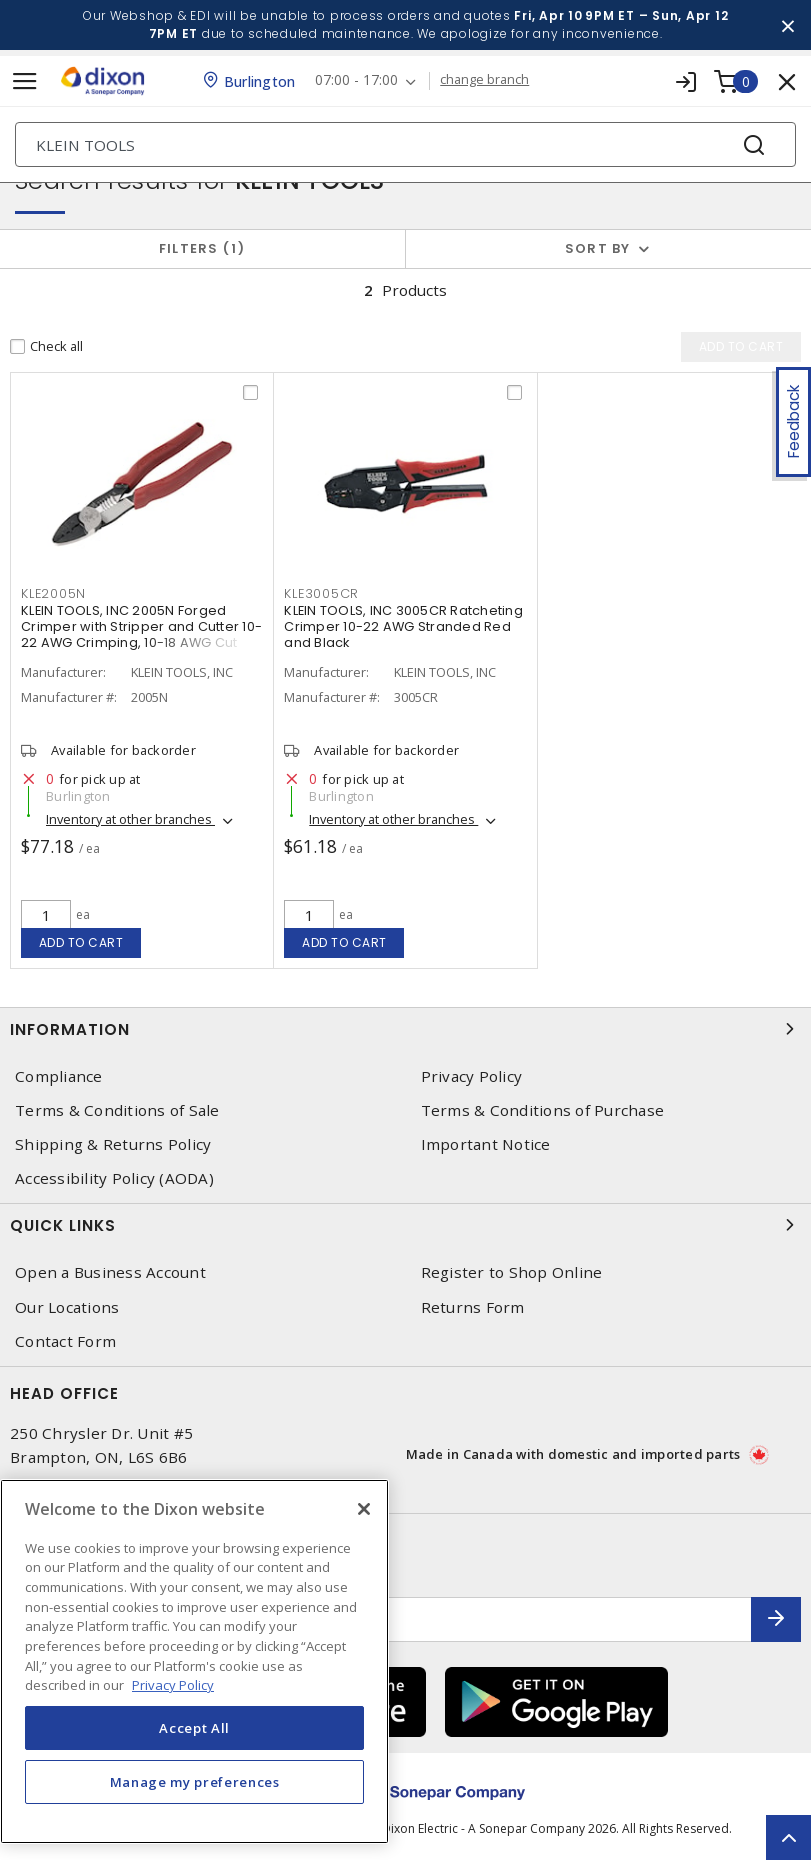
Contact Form (65, 1341)
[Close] (364, 1509)
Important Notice (486, 1144)
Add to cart (81, 942)
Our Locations (67, 1307)
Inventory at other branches (130, 819)
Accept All (194, 1728)
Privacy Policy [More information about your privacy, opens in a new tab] (173, 1685)
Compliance (59, 1076)
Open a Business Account (110, 1272)
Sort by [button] (598, 248)
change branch (484, 80)
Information (405, 1029)
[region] (194, 1661)
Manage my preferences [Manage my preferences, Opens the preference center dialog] (195, 1782)
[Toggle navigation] (25, 81)
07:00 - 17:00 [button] (356, 80)
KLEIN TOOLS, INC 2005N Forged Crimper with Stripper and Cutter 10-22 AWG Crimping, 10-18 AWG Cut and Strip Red (141, 634)
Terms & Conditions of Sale (117, 1110)
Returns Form (473, 1307)
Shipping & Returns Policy (113, 1144)
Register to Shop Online (512, 1272)
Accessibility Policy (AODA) (114, 1178)
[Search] (405, 144)
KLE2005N (53, 593)
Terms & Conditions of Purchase (543, 1110)
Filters (202, 248)
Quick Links (405, 1225)
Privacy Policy (472, 1076)
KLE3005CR (321, 593)
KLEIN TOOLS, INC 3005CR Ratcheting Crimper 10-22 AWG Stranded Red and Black (403, 626)
